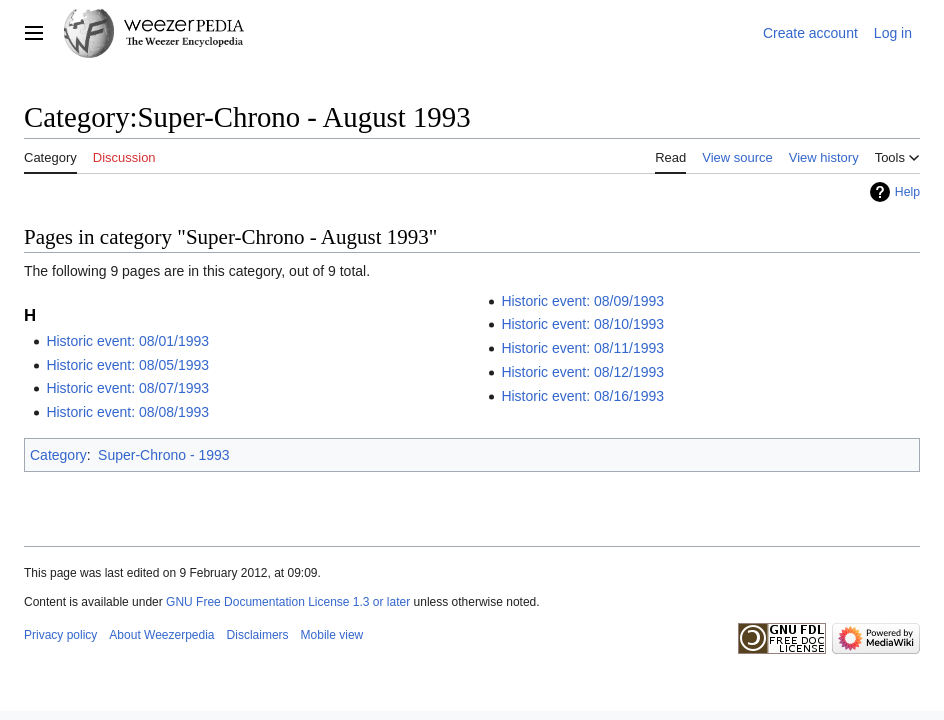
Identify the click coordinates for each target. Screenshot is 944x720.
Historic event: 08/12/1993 (582, 372)
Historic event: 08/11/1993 (582, 348)
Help (907, 192)
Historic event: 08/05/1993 (127, 365)
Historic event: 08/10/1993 (582, 324)
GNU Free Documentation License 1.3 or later (288, 602)
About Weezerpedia (161, 635)
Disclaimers (258, 635)
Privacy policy (60, 635)
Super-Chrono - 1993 (164, 455)
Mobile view (332, 635)
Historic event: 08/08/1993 (127, 412)
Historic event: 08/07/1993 (127, 388)
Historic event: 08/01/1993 (127, 341)
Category (58, 455)
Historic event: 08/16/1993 (582, 396)
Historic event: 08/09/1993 (582, 301)
